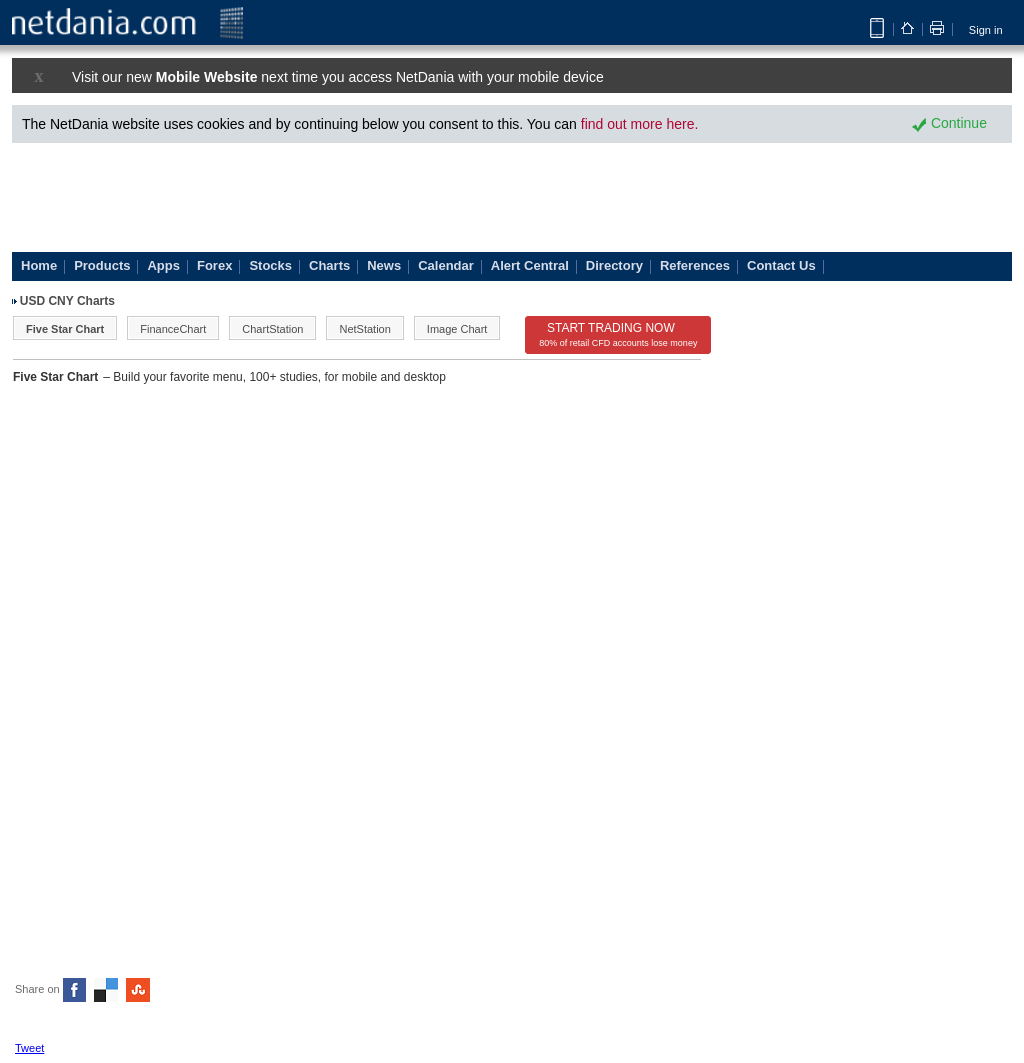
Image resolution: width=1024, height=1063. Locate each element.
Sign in (986, 30)
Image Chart (457, 329)
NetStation (364, 329)
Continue (949, 123)
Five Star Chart (65, 329)
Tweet (29, 1048)
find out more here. (640, 124)
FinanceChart (173, 329)
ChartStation (272, 329)
